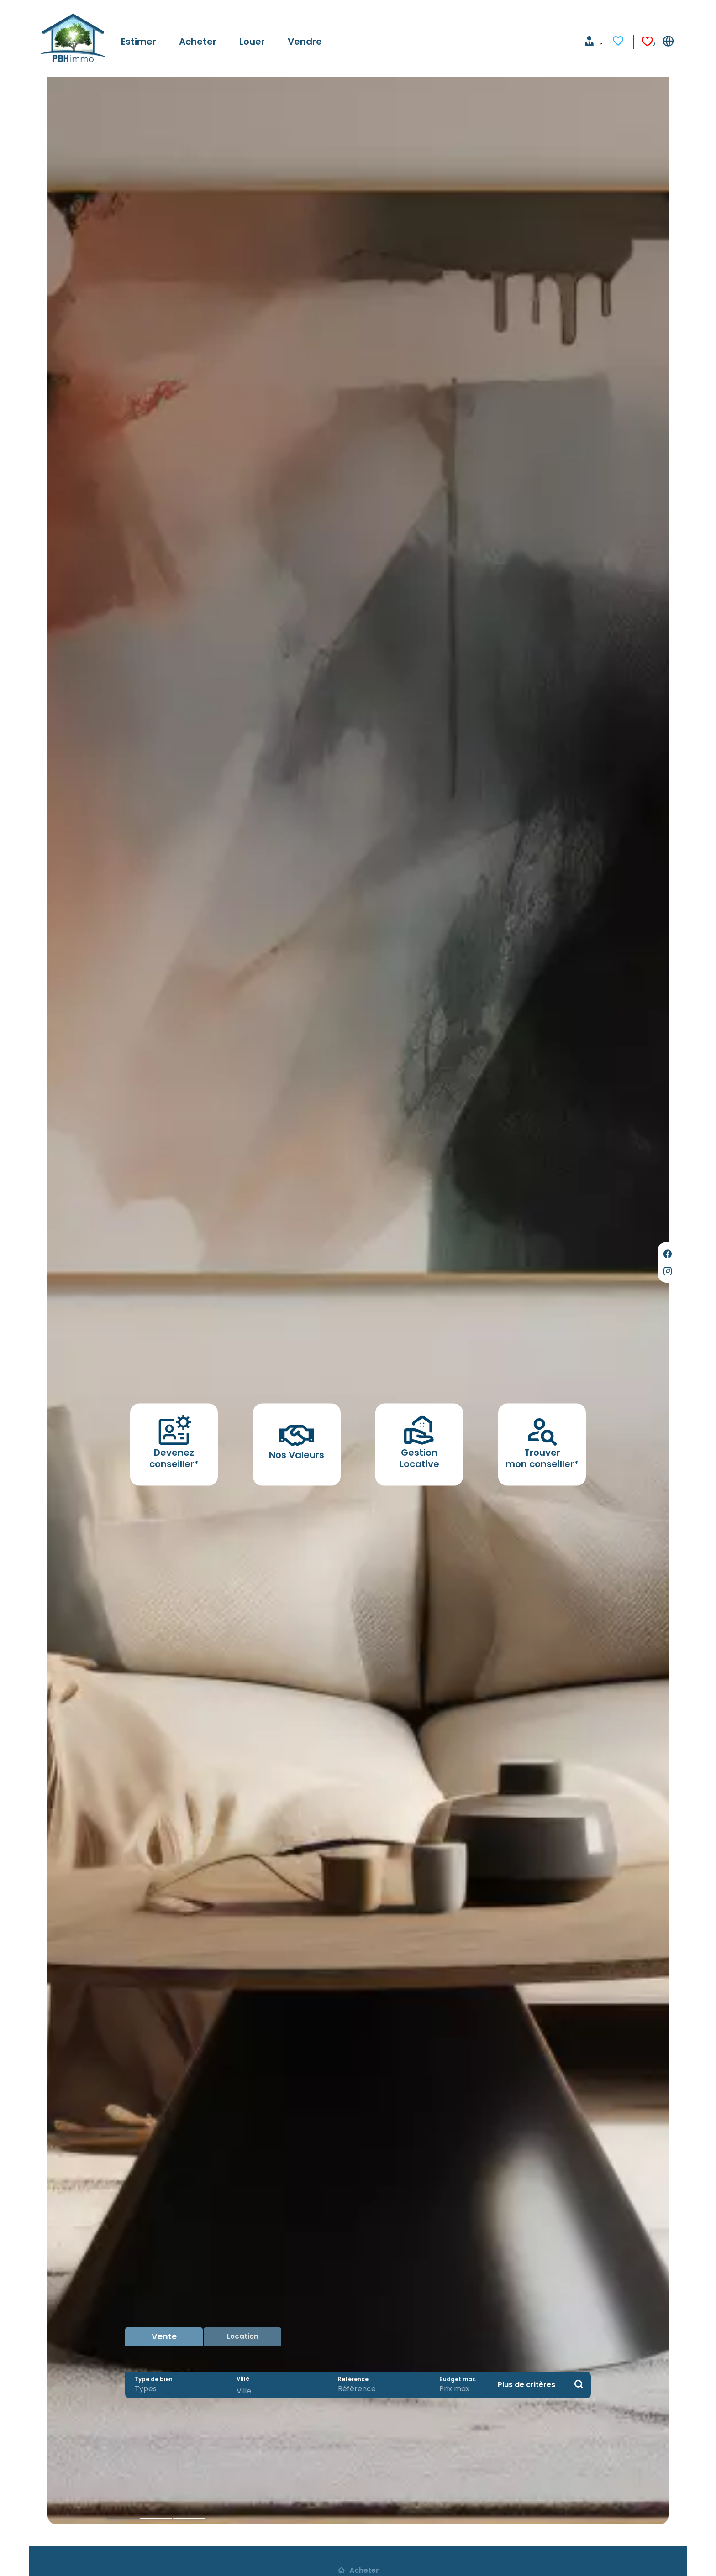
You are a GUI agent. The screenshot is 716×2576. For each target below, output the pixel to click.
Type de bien (154, 2377)
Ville (243, 2376)
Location (242, 2331)
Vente (164, 2331)
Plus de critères (526, 2382)
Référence (353, 2377)
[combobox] (176, 2386)
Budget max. (450, 2377)
